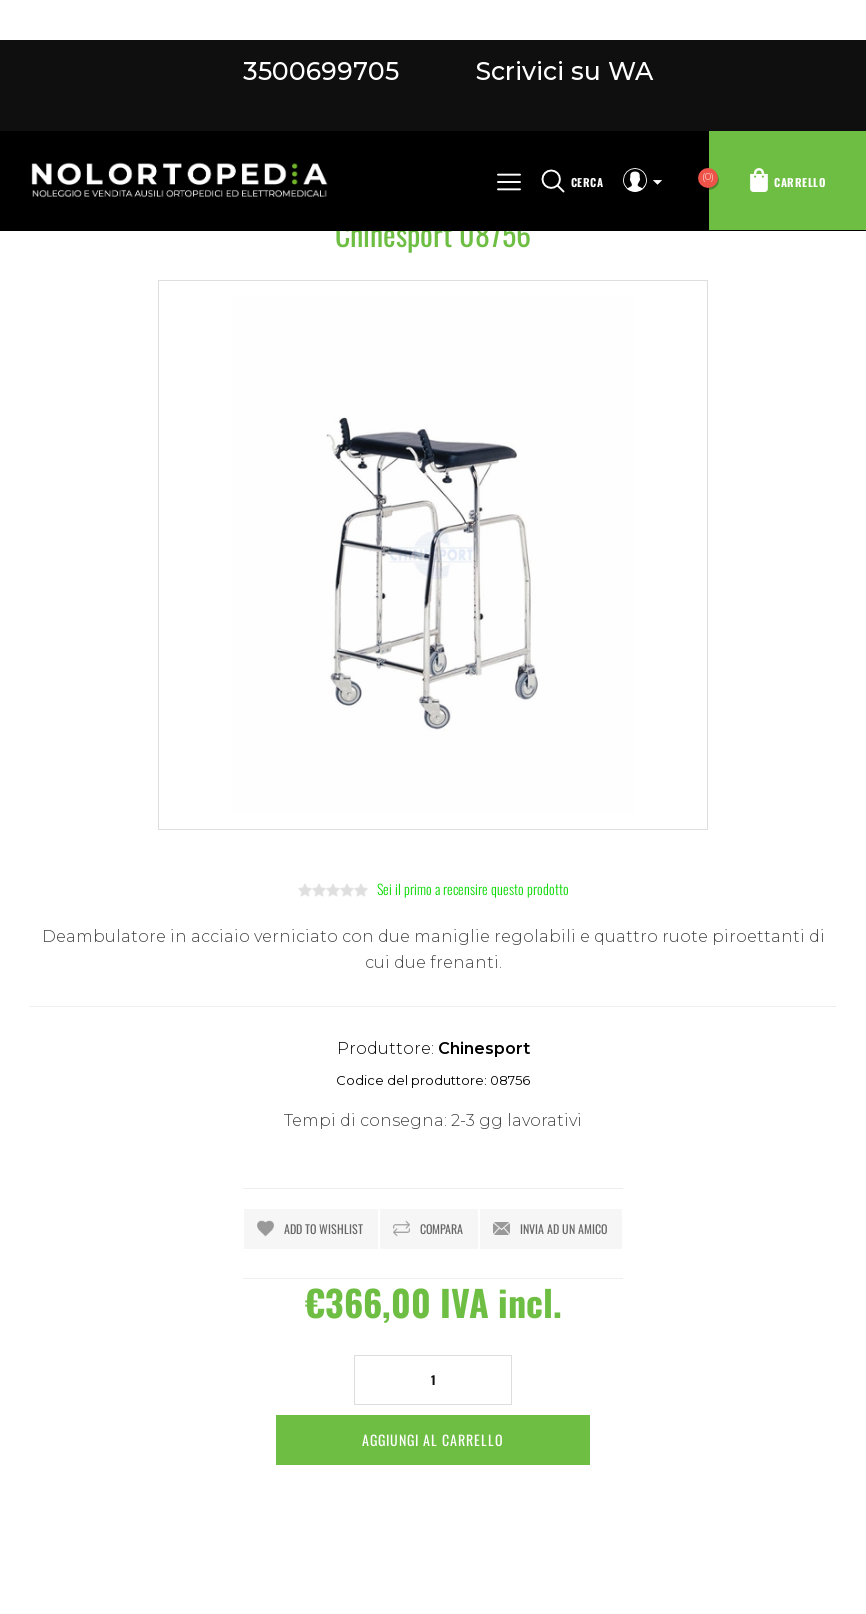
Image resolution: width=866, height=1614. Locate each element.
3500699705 (321, 71)
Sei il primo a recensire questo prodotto (473, 888)
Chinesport (484, 1048)
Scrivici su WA (561, 71)
